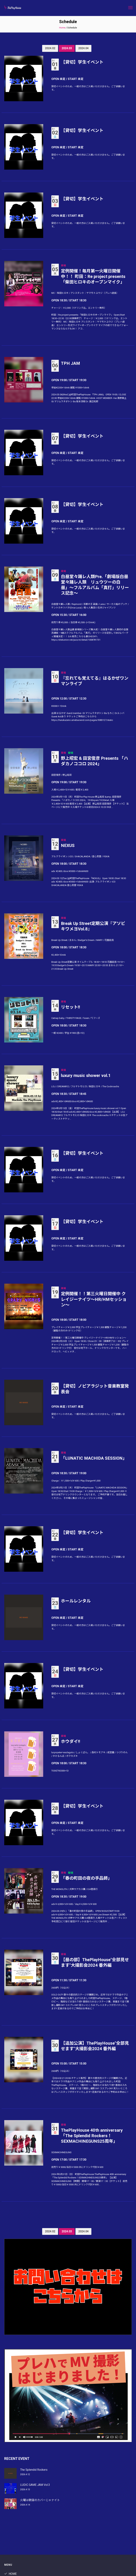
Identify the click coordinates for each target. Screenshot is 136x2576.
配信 (70, 752)
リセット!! (70, 1007)
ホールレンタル (76, 1601)
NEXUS (68, 845)
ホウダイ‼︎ (70, 1741)
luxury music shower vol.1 (86, 1075)
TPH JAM (70, 363)
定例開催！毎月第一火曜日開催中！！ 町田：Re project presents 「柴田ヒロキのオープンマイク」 (93, 277)
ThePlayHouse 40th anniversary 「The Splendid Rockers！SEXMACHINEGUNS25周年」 (92, 2136)
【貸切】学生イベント (82, 62)
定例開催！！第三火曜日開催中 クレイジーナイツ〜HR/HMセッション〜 (94, 1299)
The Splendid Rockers (33, 2469)
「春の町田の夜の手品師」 (86, 1878)
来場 (63, 265)
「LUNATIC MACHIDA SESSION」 (94, 1458)
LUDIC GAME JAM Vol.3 (35, 2484)
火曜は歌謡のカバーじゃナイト (40, 2500)
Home (62, 27)
